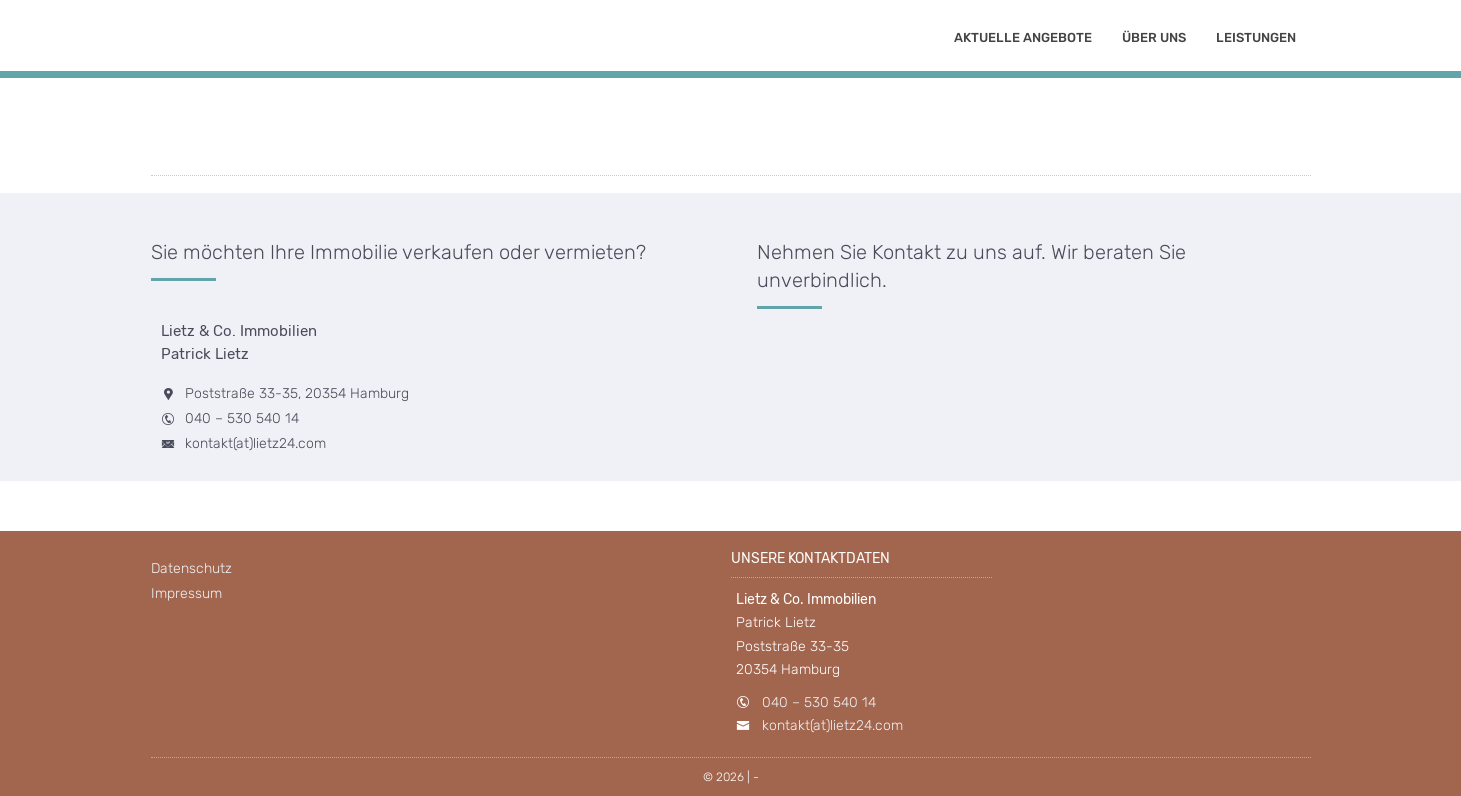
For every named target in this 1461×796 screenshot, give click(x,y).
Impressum (186, 593)
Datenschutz (191, 568)
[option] (730, 69)
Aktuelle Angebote (1023, 37)
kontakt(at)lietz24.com (255, 443)
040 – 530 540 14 (242, 418)
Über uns (1154, 37)
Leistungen (1256, 37)
